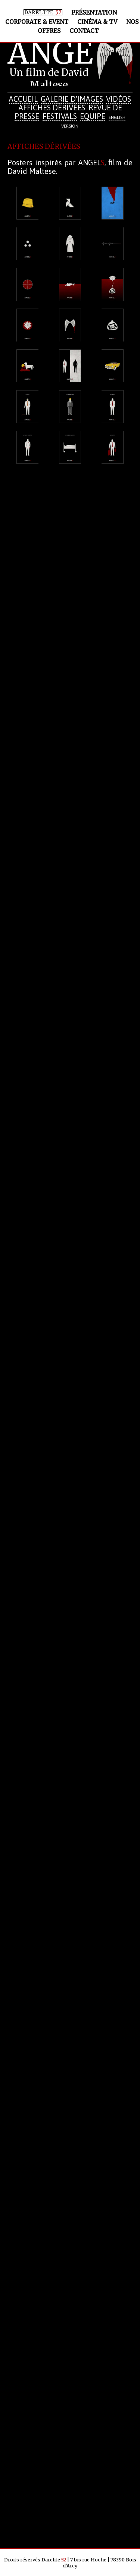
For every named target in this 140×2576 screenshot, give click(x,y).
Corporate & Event (36, 21)
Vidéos (118, 99)
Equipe (92, 116)
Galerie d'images (72, 99)
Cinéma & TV (97, 21)
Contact (84, 30)
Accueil (23, 99)
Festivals (60, 116)
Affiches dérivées (52, 107)
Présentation (94, 12)
